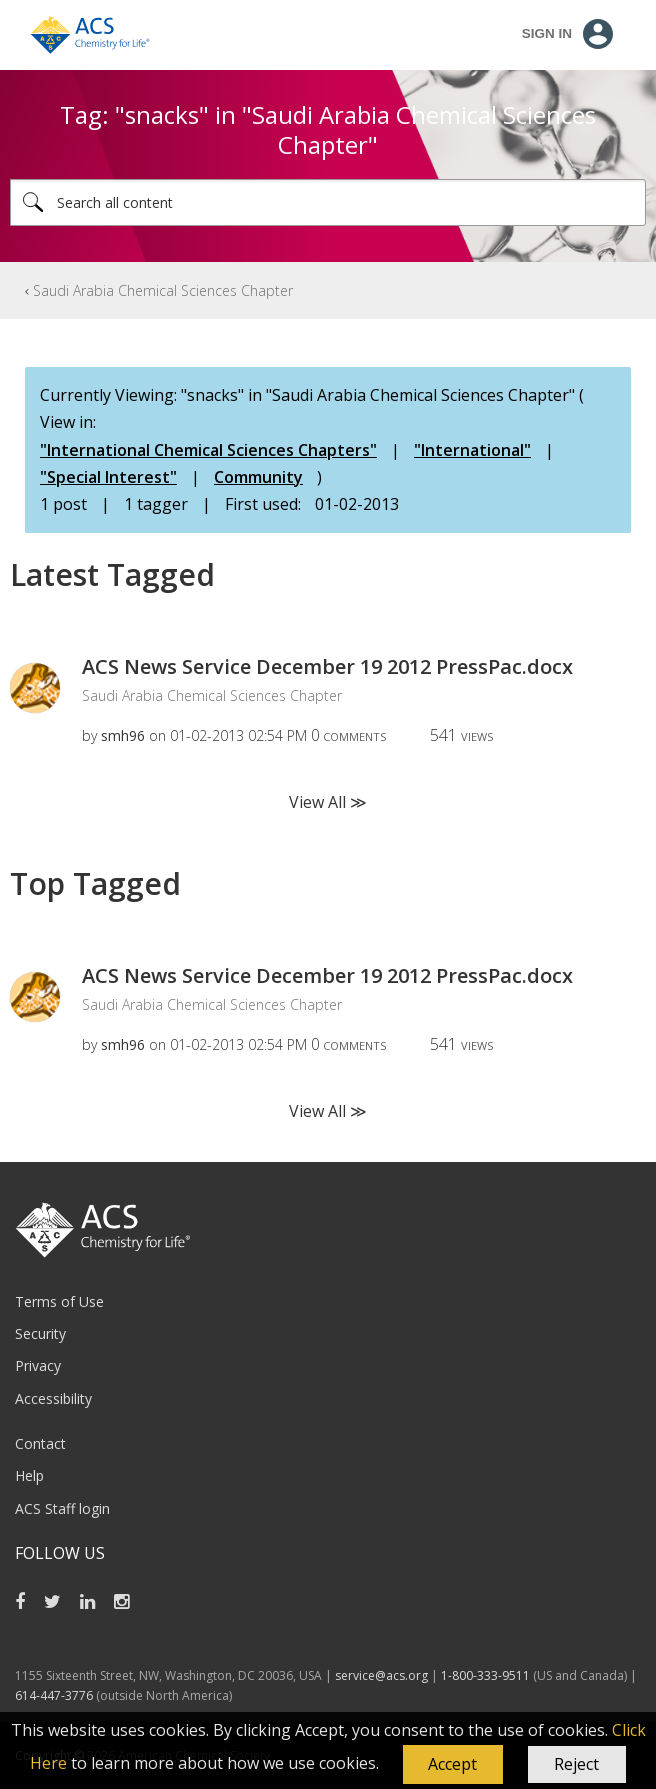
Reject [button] (576, 1764)
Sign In (547, 33)
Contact (40, 1443)
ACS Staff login (62, 1508)
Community (258, 477)
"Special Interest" (108, 477)
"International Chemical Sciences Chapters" (208, 450)
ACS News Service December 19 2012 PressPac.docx (327, 666)
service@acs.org (381, 1675)
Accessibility (53, 1398)
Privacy (38, 1365)
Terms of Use (59, 1301)
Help (29, 1475)
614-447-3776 (55, 1695)
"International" (472, 450)
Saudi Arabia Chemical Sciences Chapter (163, 290)
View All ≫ (328, 802)
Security (40, 1333)
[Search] (328, 202)
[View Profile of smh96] (123, 735)
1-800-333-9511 (485, 1675)
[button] (453, 1765)
